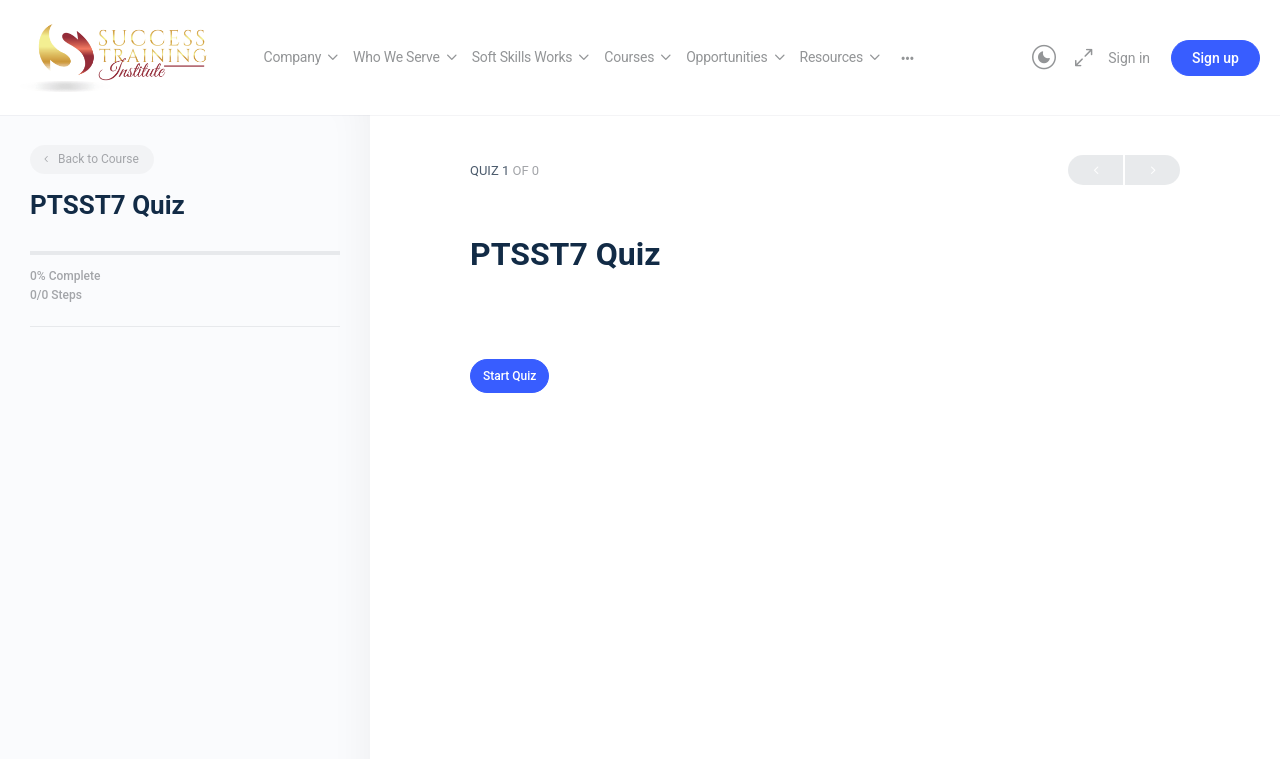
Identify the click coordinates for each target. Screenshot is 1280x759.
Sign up (1215, 58)
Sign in (1129, 58)
